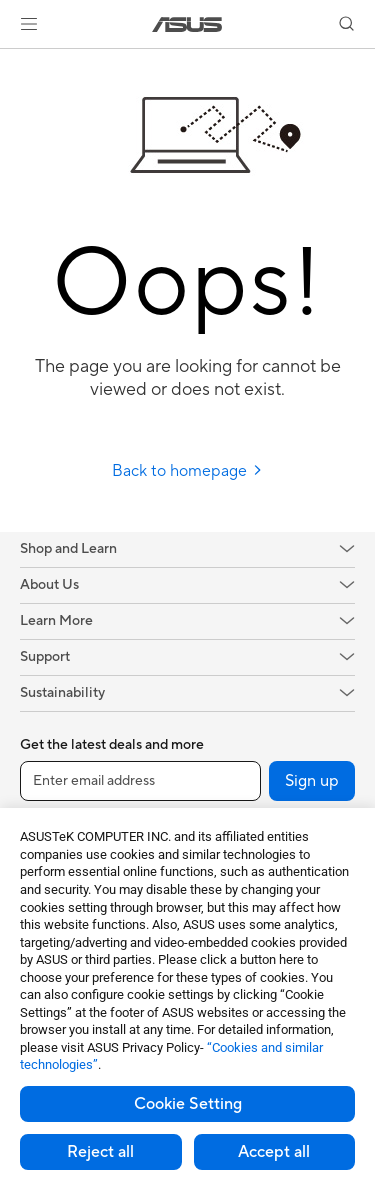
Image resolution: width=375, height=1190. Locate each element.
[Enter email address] (140, 781)
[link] (187, 24)
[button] (29, 24)
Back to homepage (187, 471)
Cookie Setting (188, 1104)
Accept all (274, 1152)
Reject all (100, 1152)
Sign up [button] (312, 781)
